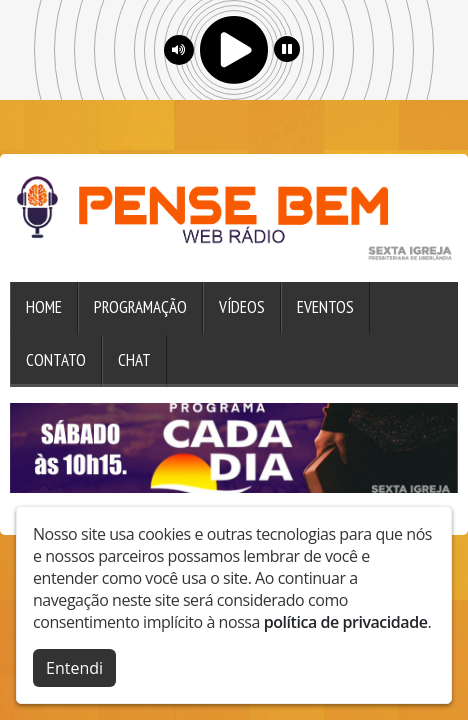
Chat (134, 360)
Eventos (325, 307)
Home (44, 307)
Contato (56, 360)
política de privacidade (346, 620)
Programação (140, 307)
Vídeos (242, 307)
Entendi (74, 666)
